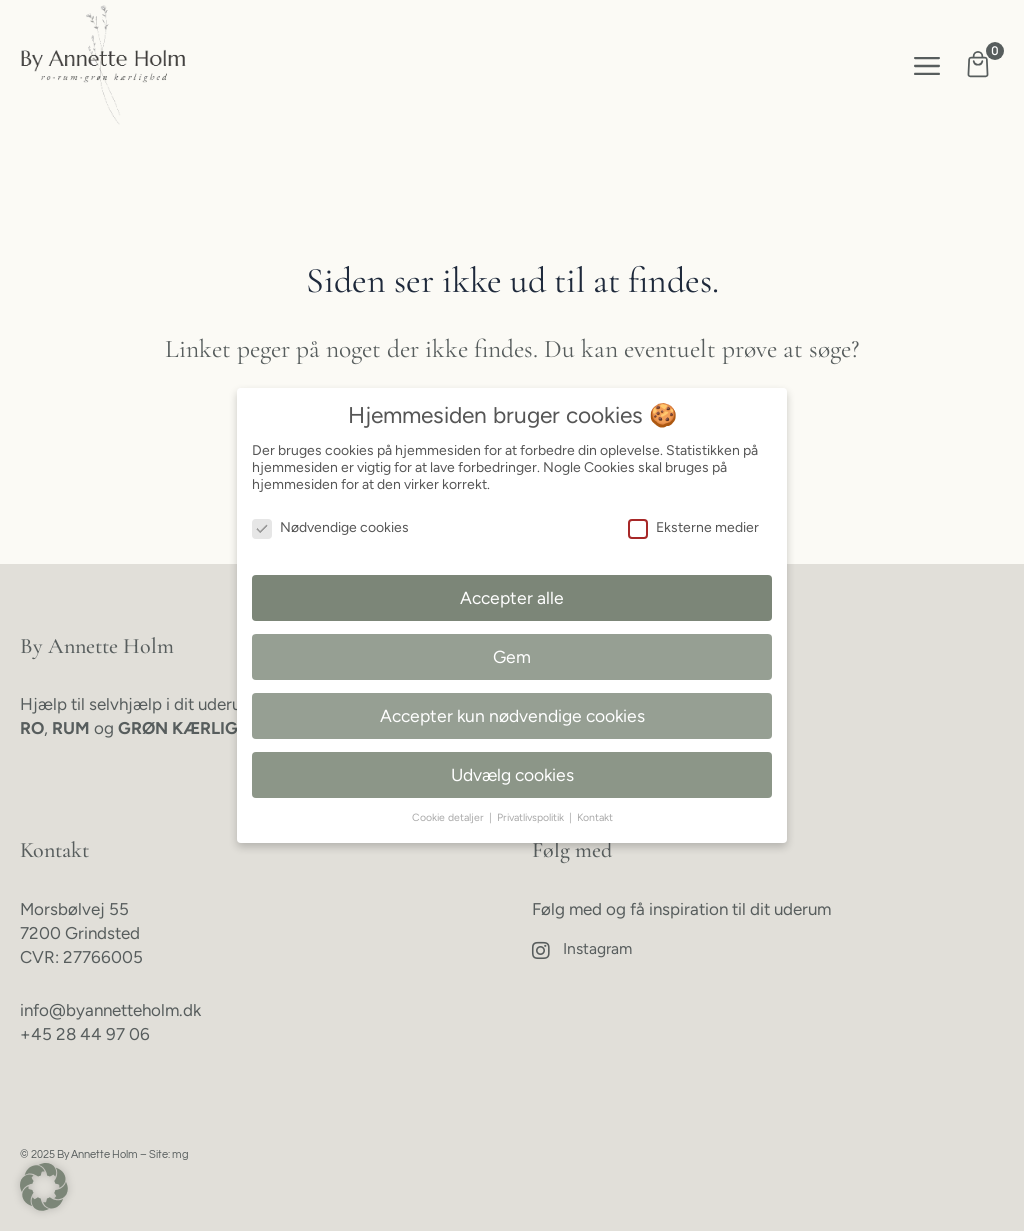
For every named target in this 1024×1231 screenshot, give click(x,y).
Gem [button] (512, 656)
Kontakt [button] (595, 817)
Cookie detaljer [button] (449, 817)
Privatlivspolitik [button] (532, 817)
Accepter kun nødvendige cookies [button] (512, 715)
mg (180, 1154)
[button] (927, 66)
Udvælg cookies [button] (512, 774)
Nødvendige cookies (330, 527)
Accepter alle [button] (512, 597)
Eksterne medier (693, 527)
